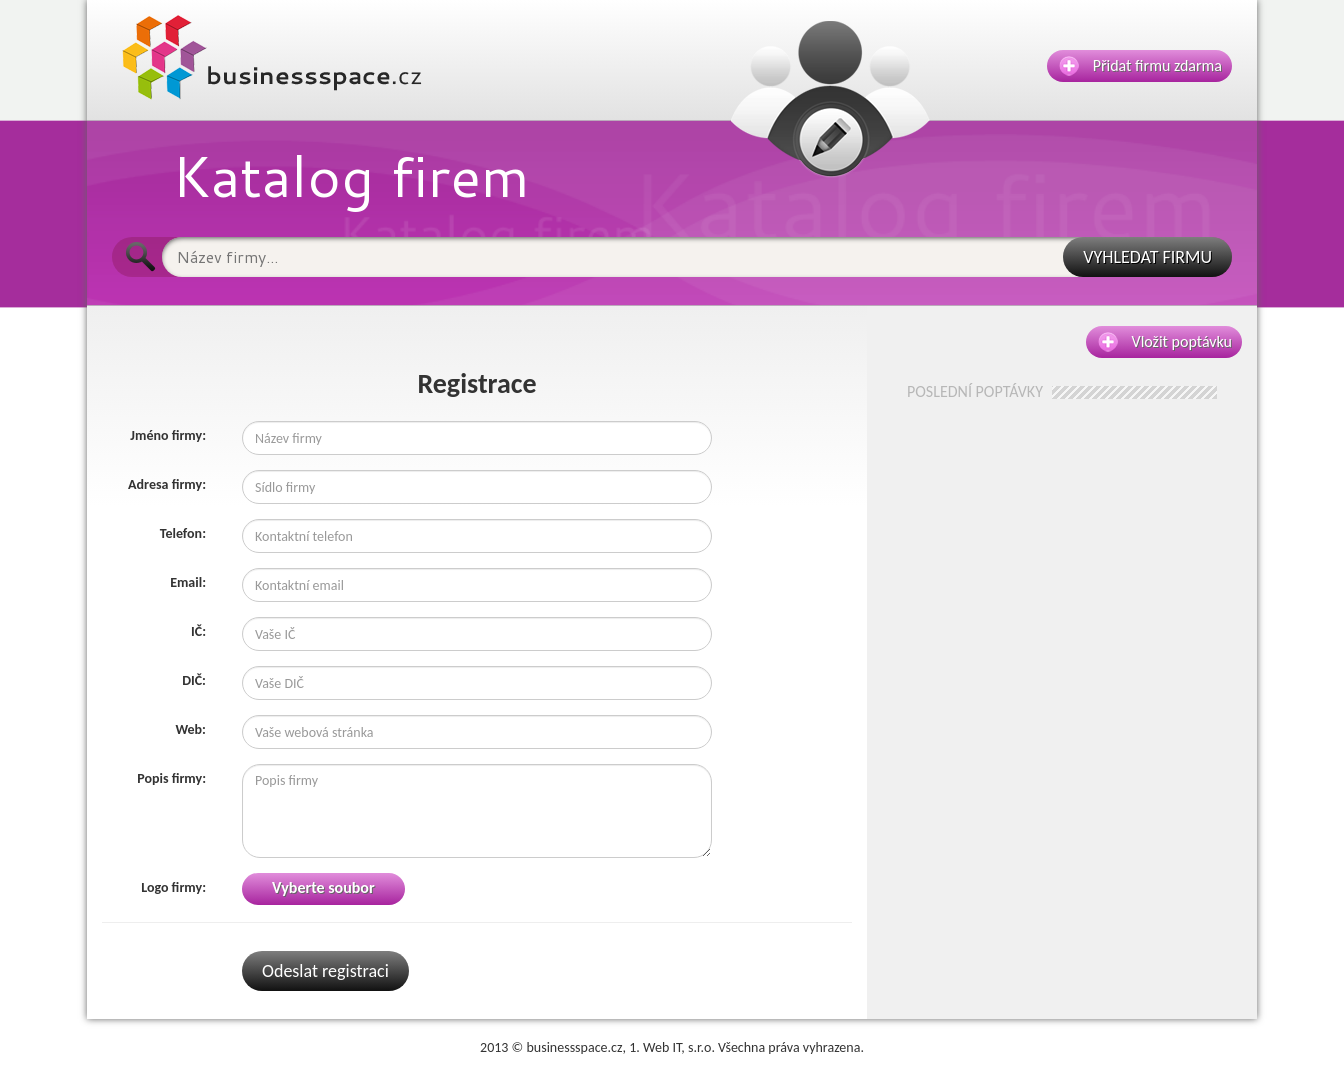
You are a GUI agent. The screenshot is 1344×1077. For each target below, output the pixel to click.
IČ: (198, 631)
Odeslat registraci (325, 971)
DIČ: (194, 680)
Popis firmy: (171, 778)
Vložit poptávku (1165, 342)
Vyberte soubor (323, 887)
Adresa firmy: (167, 484)
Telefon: (183, 533)
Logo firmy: (173, 887)
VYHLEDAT (1147, 257)
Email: (188, 582)
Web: (190, 729)
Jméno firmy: (168, 435)
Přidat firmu (1140, 66)
